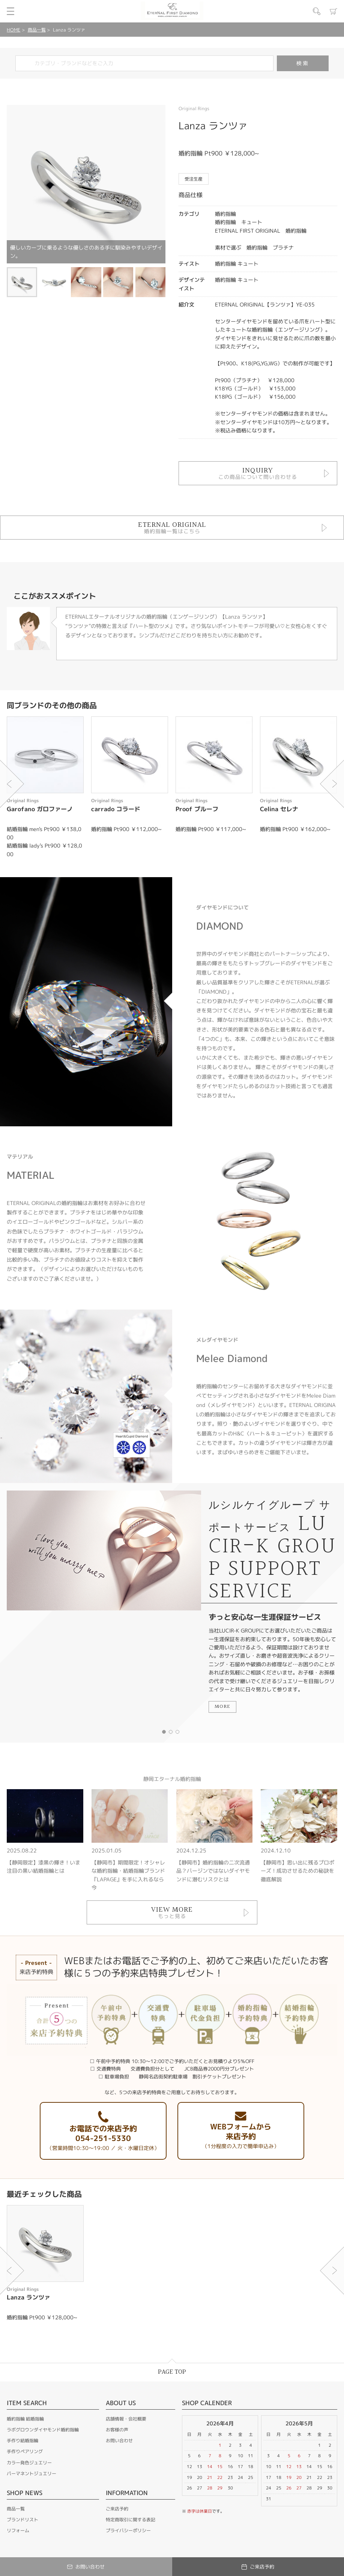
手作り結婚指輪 (22, 2440)
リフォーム (18, 2530)
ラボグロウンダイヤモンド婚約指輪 (43, 2429)
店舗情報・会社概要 (126, 2419)
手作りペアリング (25, 2451)
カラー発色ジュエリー (29, 2462)
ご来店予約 (117, 2509)
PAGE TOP (172, 2372)
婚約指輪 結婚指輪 (25, 2419)
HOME (13, 30)
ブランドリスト (22, 2519)
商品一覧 (37, 30)
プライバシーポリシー (128, 2530)
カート (333, 11)
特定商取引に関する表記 (130, 2519)
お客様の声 (117, 2429)
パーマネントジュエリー (31, 2473)
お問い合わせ (119, 2440)
